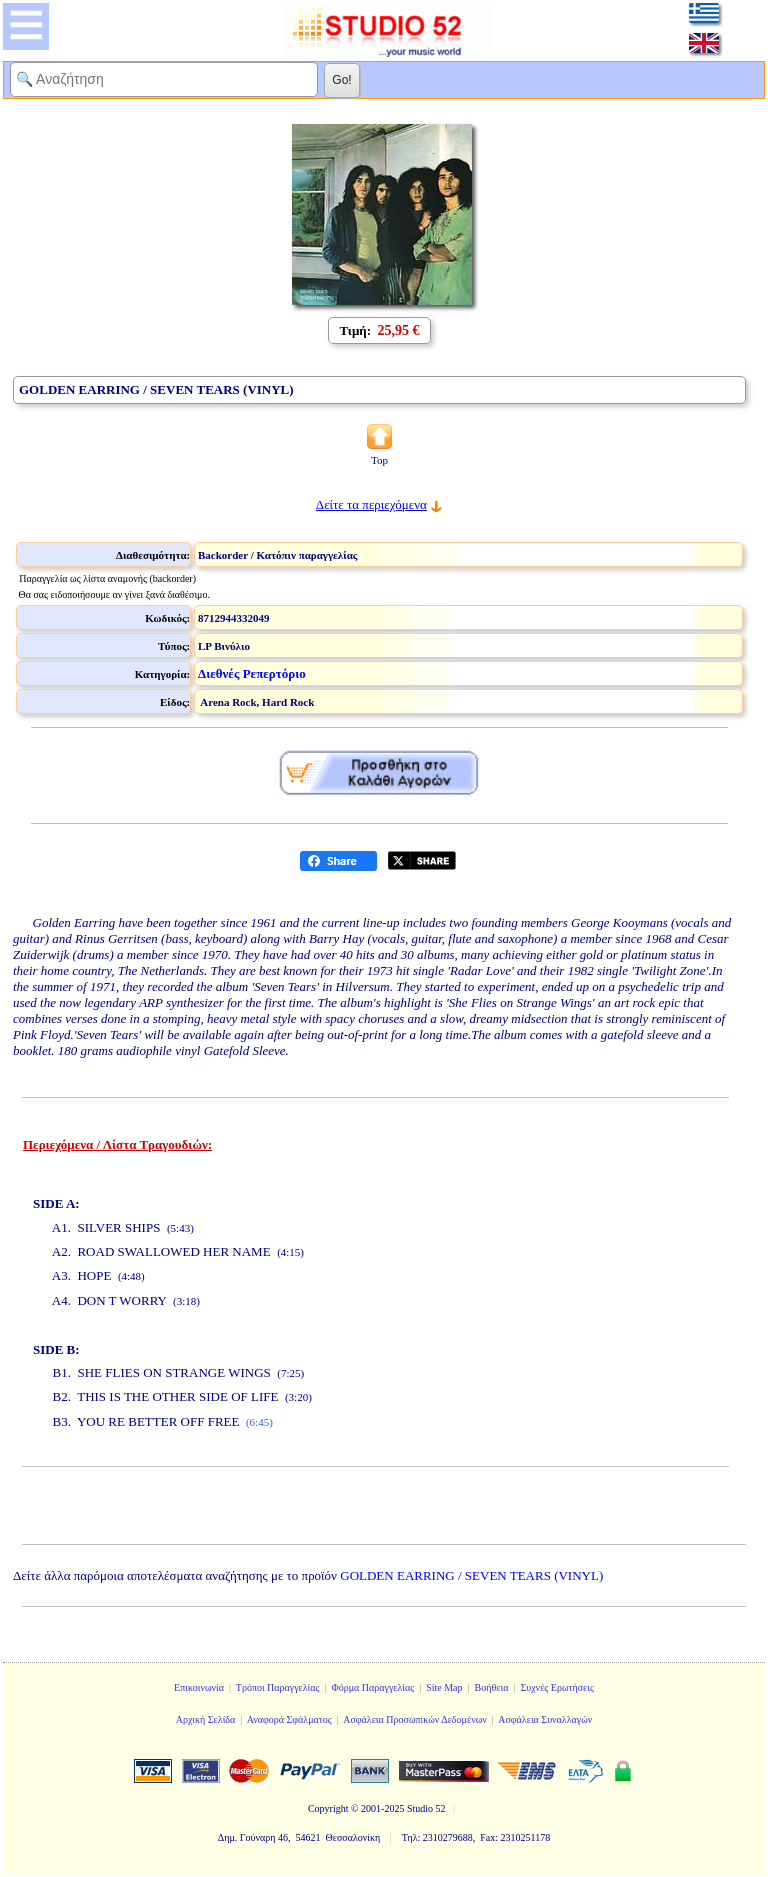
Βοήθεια (492, 1687)
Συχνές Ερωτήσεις (557, 1687)
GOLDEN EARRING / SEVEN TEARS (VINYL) (471, 1575)
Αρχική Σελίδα (206, 1719)
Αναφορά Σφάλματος (289, 1719)
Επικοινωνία (199, 1687)
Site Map (444, 1687)
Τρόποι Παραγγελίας (278, 1687)
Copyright (328, 1808)
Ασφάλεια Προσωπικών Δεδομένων (415, 1719)
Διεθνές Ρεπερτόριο (252, 673)
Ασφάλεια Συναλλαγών (545, 1719)
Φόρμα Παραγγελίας (372, 1687)
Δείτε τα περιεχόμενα (371, 504)
